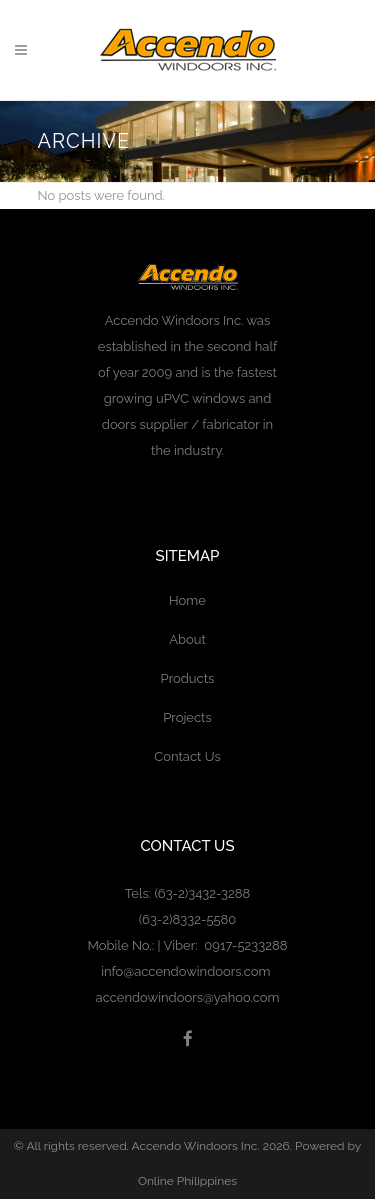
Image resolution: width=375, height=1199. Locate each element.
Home (187, 600)
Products (188, 678)
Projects (187, 717)
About (187, 639)
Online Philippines (187, 1181)
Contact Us (187, 756)
